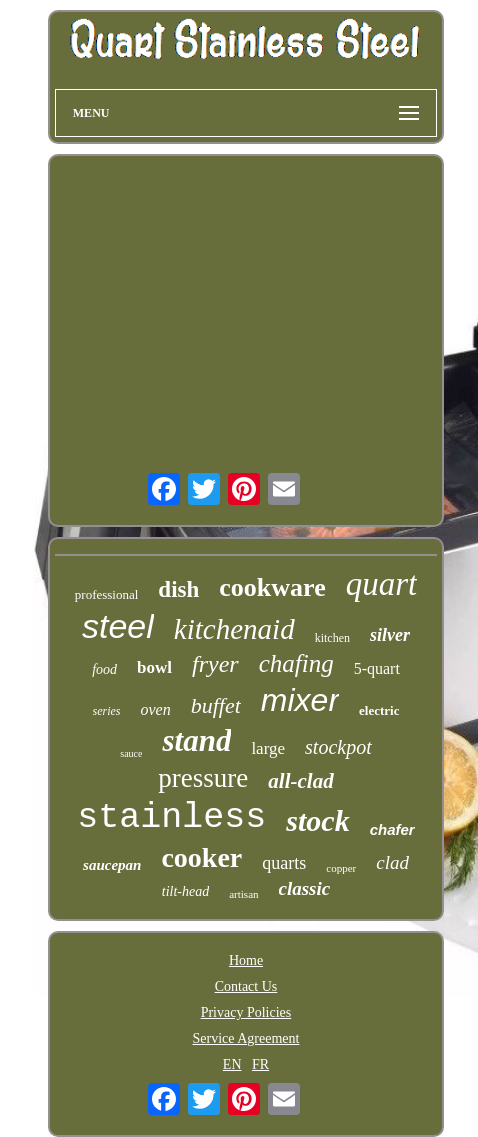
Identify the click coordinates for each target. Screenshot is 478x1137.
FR (260, 1064)
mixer (300, 700)
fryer (215, 664)
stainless (171, 818)
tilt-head (185, 891)
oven (156, 709)
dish (178, 589)
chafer (392, 829)
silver (390, 635)
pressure (203, 778)
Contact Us (246, 986)
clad (392, 862)
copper (341, 868)
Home (246, 960)
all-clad (300, 781)
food (104, 669)
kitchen (332, 638)
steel (118, 626)
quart (382, 584)
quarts (284, 863)
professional (107, 594)
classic (305, 888)
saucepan (112, 865)
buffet (216, 705)
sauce (131, 753)
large (268, 748)
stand (196, 740)
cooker (201, 857)
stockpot (338, 747)
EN (232, 1064)
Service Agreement (246, 1038)
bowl (154, 667)
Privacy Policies (246, 1012)
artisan (243, 894)
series (107, 711)
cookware (272, 587)
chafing (296, 663)
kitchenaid (234, 629)
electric (379, 710)
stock (317, 820)
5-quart (377, 668)
